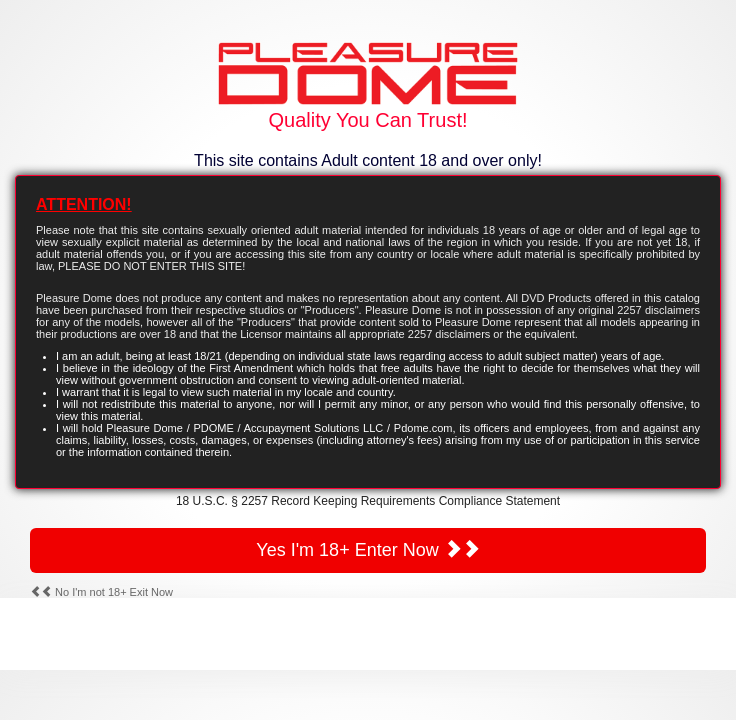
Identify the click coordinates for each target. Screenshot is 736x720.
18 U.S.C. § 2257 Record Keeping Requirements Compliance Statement (368, 501)
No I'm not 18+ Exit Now (101, 592)
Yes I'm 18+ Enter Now (367, 549)
